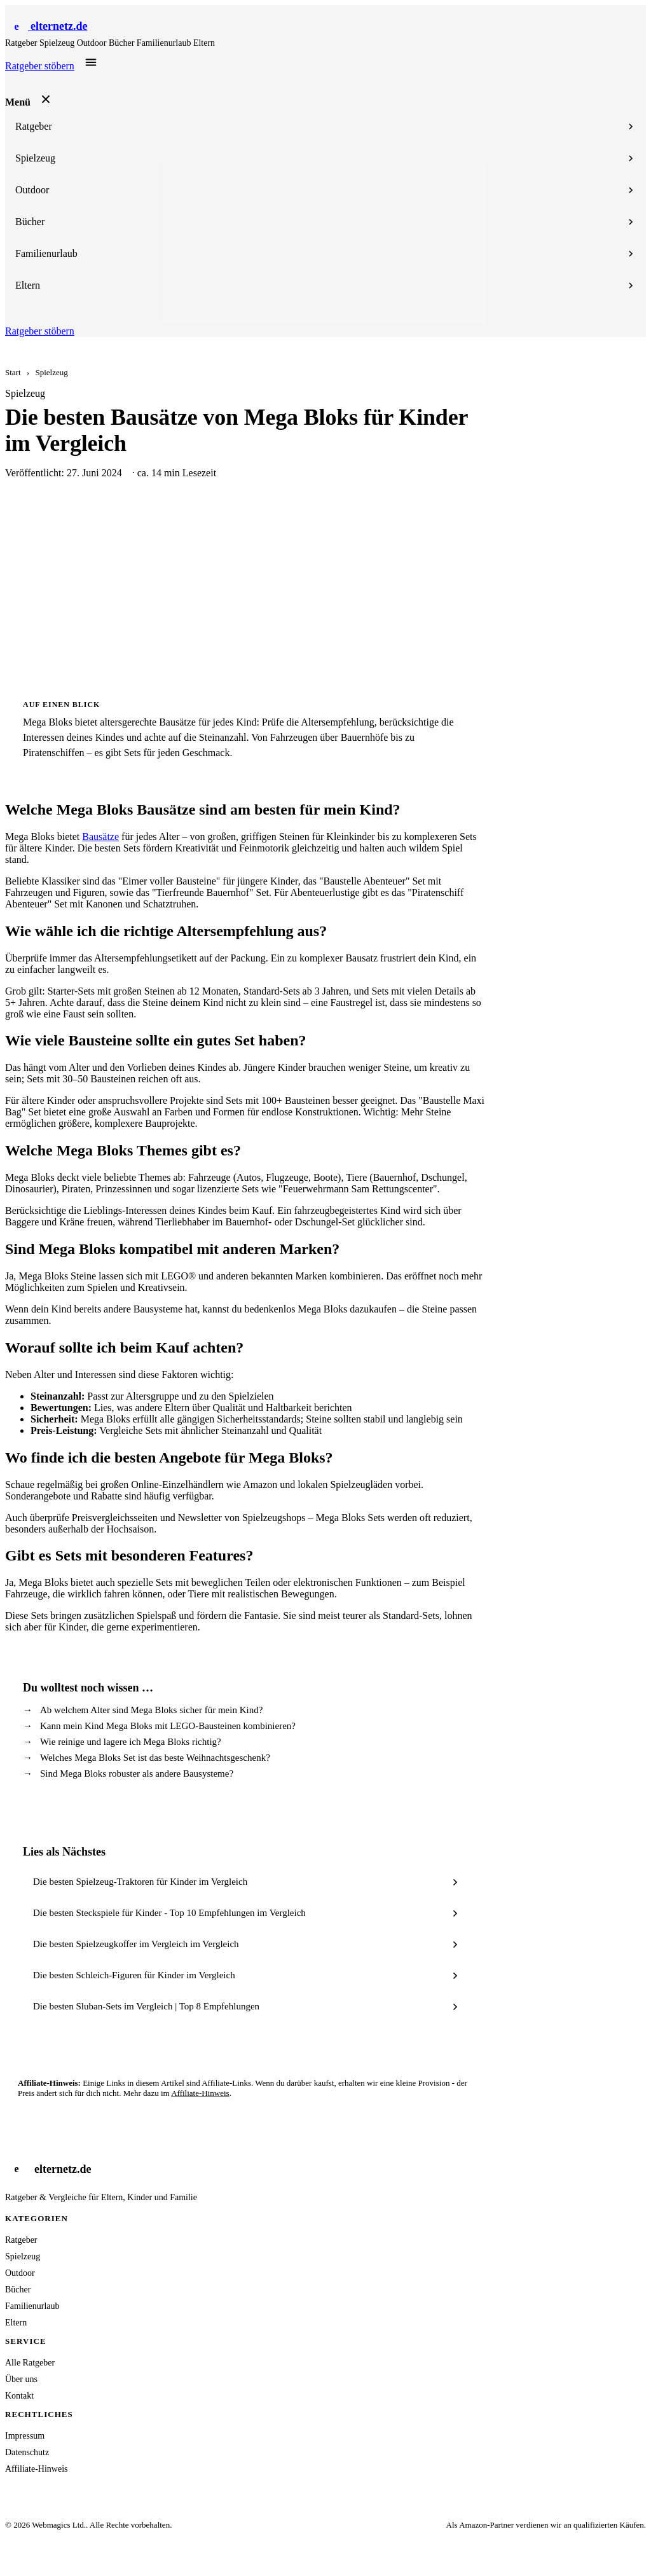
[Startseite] (46, 26)
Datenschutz (27, 2452)
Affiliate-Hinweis (200, 2093)
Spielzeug (58, 43)
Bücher (123, 43)
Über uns (21, 2379)
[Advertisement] (325, 589)
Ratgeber (22, 43)
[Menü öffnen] (91, 62)
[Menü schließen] (45, 99)
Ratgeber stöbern (39, 65)
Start (13, 372)
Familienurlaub (165, 43)
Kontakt (19, 2395)
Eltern (204, 43)
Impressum (25, 2436)
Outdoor (93, 43)
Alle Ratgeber (30, 2362)
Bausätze (100, 836)
